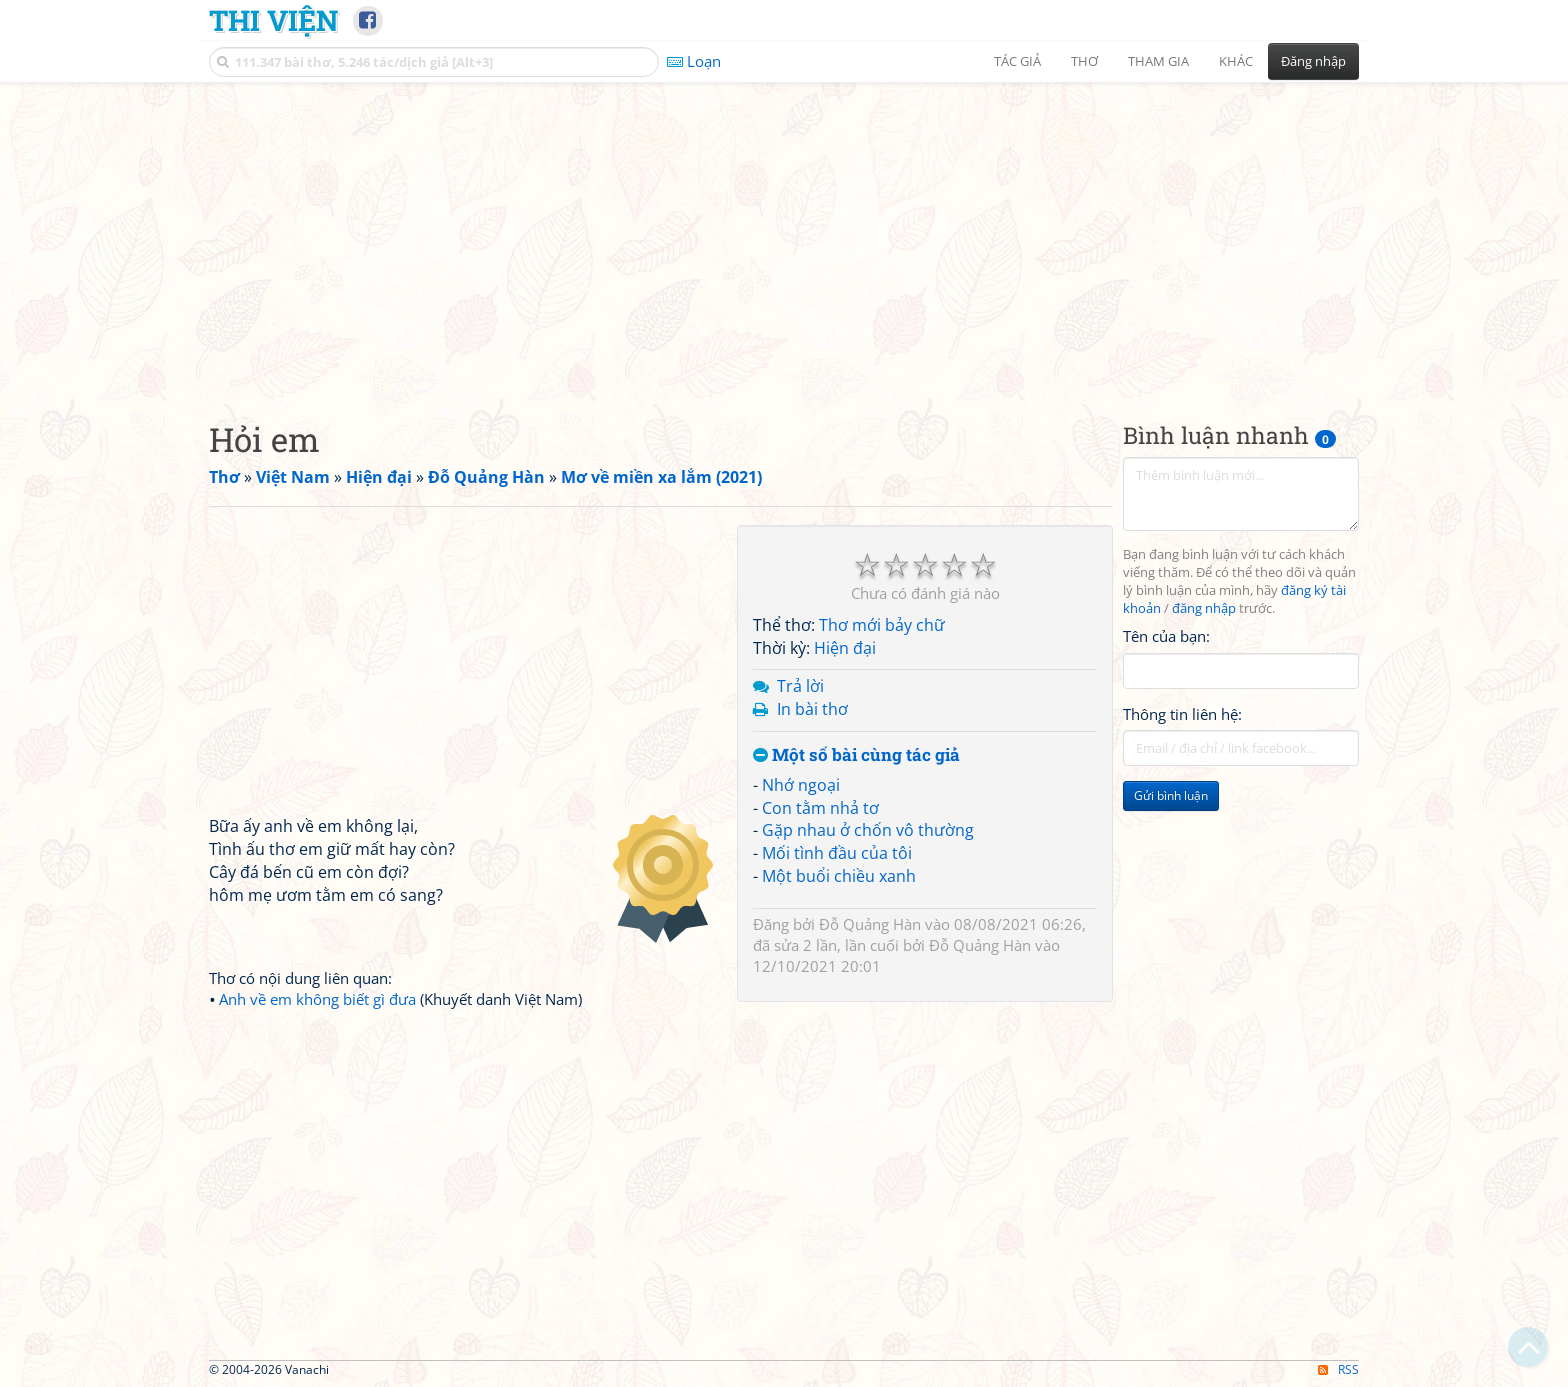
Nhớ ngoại (801, 785)
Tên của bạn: (1166, 636)
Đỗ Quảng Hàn (870, 924)
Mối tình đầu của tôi (837, 853)
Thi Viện (273, 20)
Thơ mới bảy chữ (882, 625)
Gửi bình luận (1171, 795)
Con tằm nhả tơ (820, 808)
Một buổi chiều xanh (839, 876)
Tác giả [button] (1017, 61)
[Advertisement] (784, 235)
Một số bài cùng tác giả (856, 755)
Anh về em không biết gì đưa (317, 999)
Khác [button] (1236, 61)
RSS (1338, 1369)
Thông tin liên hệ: (1182, 714)
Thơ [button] (1084, 61)
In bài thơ (812, 709)
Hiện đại (845, 648)
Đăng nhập (1313, 61)
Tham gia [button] (1158, 61)
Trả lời (800, 686)
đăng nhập (1204, 608)
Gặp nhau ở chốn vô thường (868, 830)
